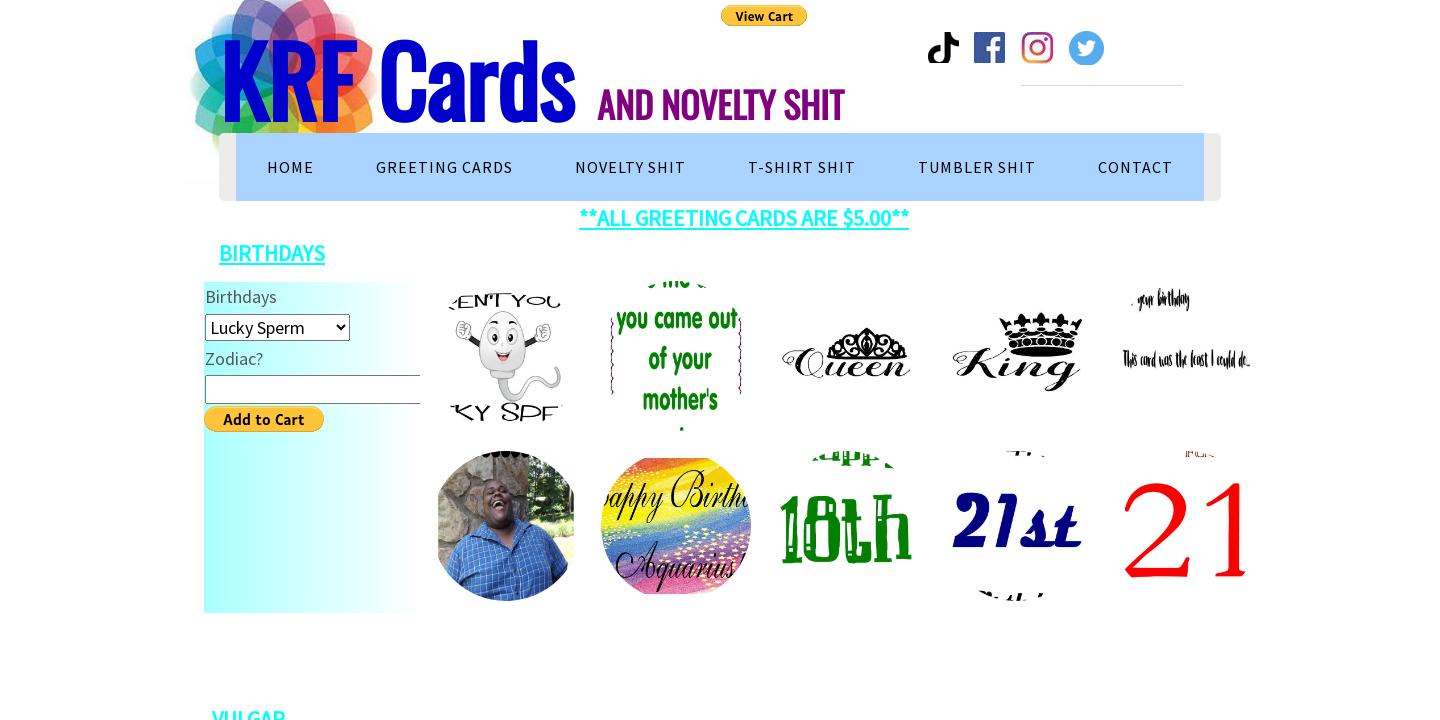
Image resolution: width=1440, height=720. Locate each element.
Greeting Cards (444, 167)
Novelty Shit (630, 167)
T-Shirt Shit (802, 167)
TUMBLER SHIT (977, 167)
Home (290, 167)
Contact (1135, 167)
